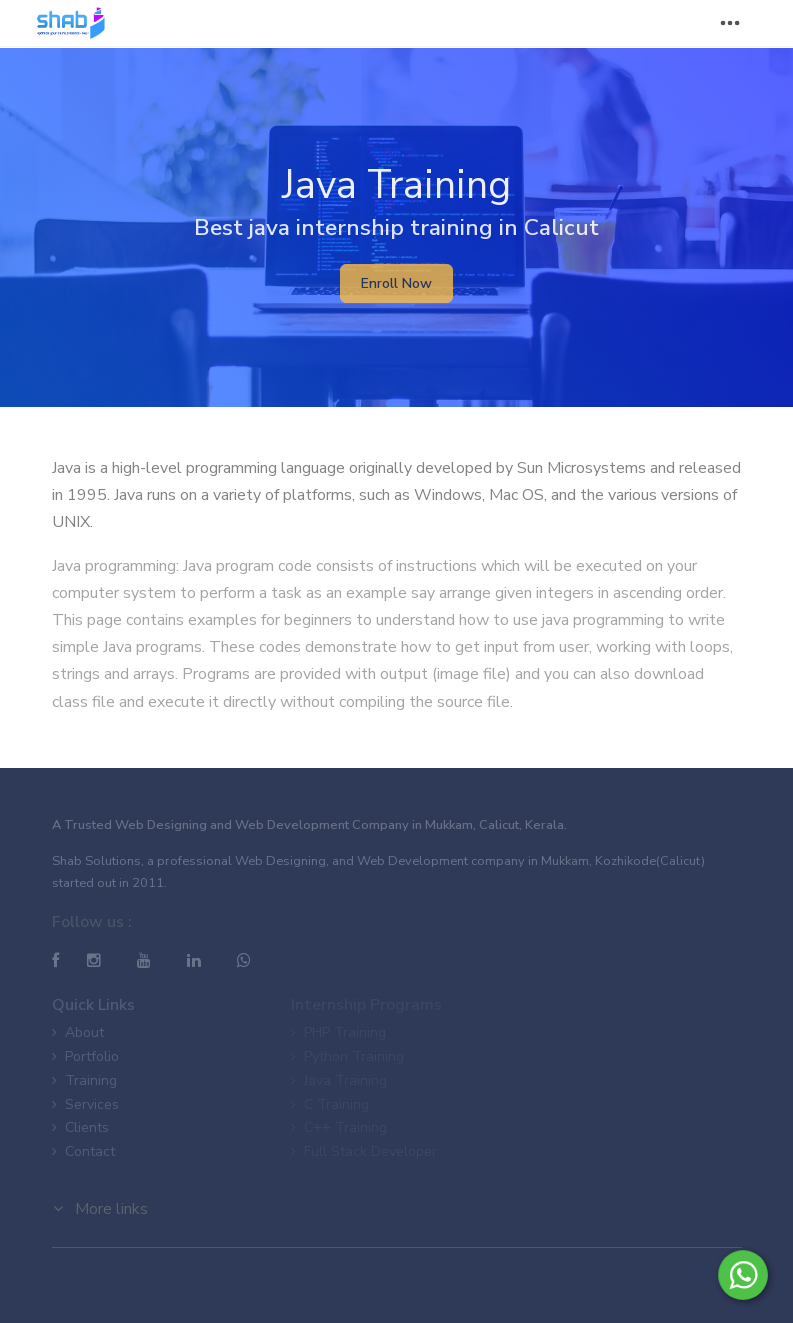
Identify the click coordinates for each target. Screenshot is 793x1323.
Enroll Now (396, 283)
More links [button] (100, 1209)
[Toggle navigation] (730, 23)
